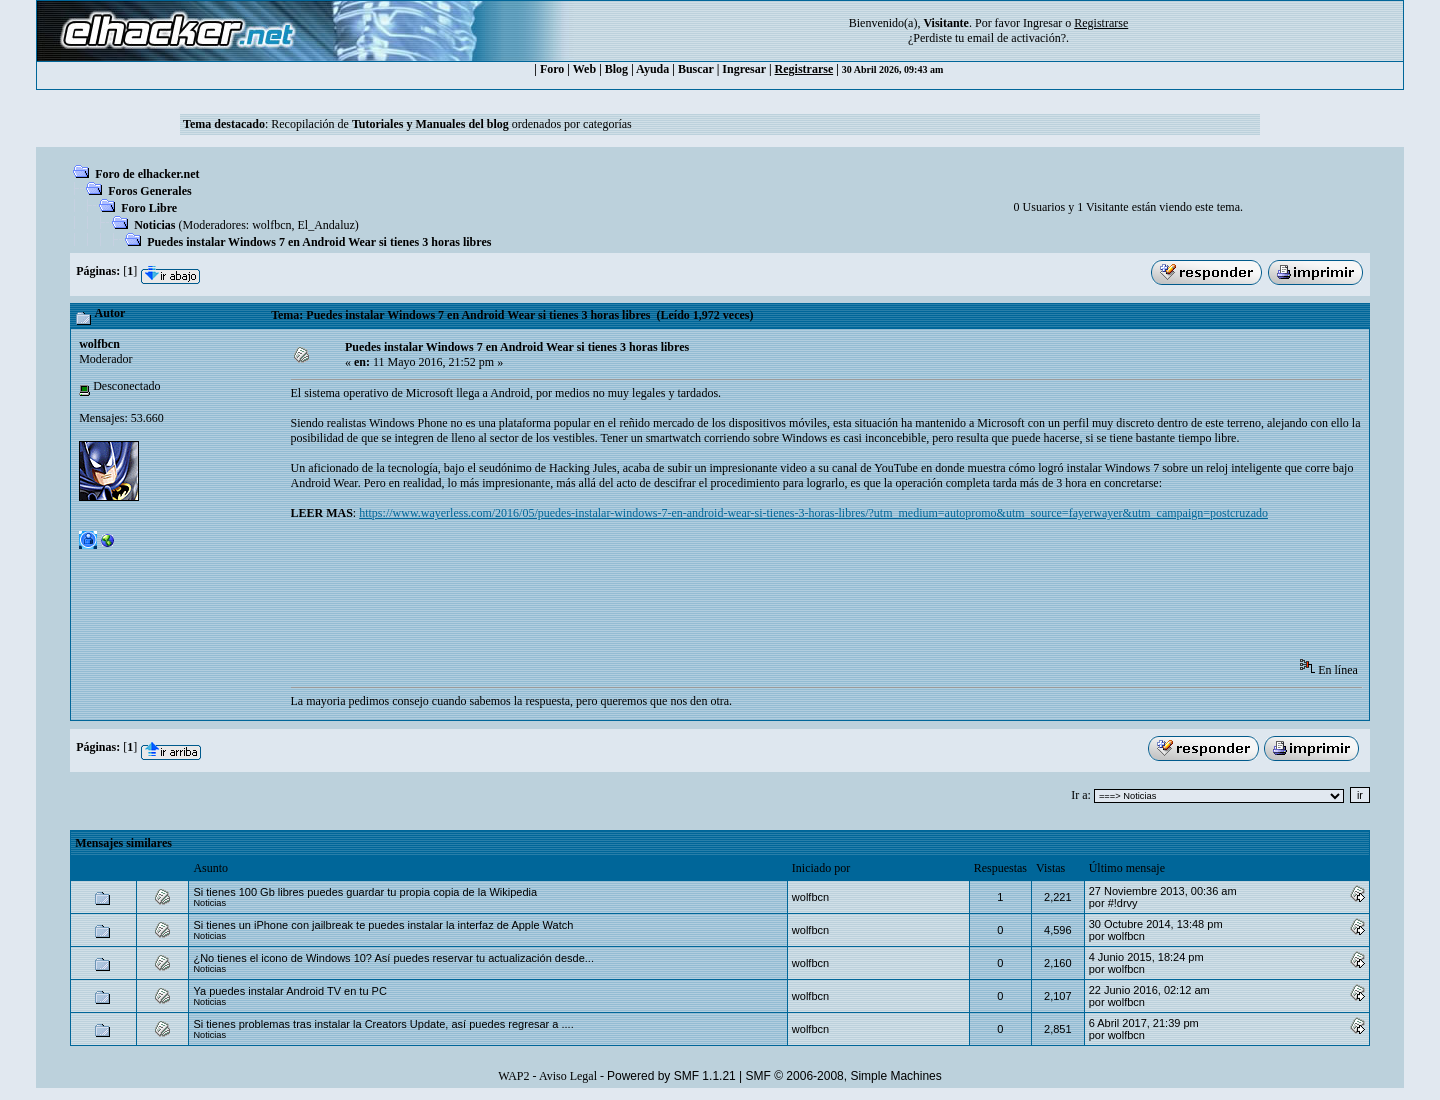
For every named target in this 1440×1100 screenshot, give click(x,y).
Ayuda (652, 69)
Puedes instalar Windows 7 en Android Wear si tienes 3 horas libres (319, 242)
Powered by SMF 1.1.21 (671, 1076)
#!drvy (1123, 903)
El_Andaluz (326, 225)
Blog (616, 69)
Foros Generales (149, 191)
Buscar (696, 69)
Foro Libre (149, 208)
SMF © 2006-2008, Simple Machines (844, 1076)
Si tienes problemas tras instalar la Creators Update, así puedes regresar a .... (383, 1024)
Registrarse (804, 69)
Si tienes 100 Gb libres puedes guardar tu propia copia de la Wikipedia (365, 892)
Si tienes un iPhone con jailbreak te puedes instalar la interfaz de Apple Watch (383, 925)
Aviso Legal (568, 1076)
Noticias (154, 225)
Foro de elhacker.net (147, 174)
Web (584, 69)
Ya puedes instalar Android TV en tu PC (289, 991)
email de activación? (1016, 38)
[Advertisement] (655, 596)
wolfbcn (271, 225)
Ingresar (1042, 23)
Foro (552, 69)
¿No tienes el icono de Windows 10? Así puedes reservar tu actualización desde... (393, 958)
